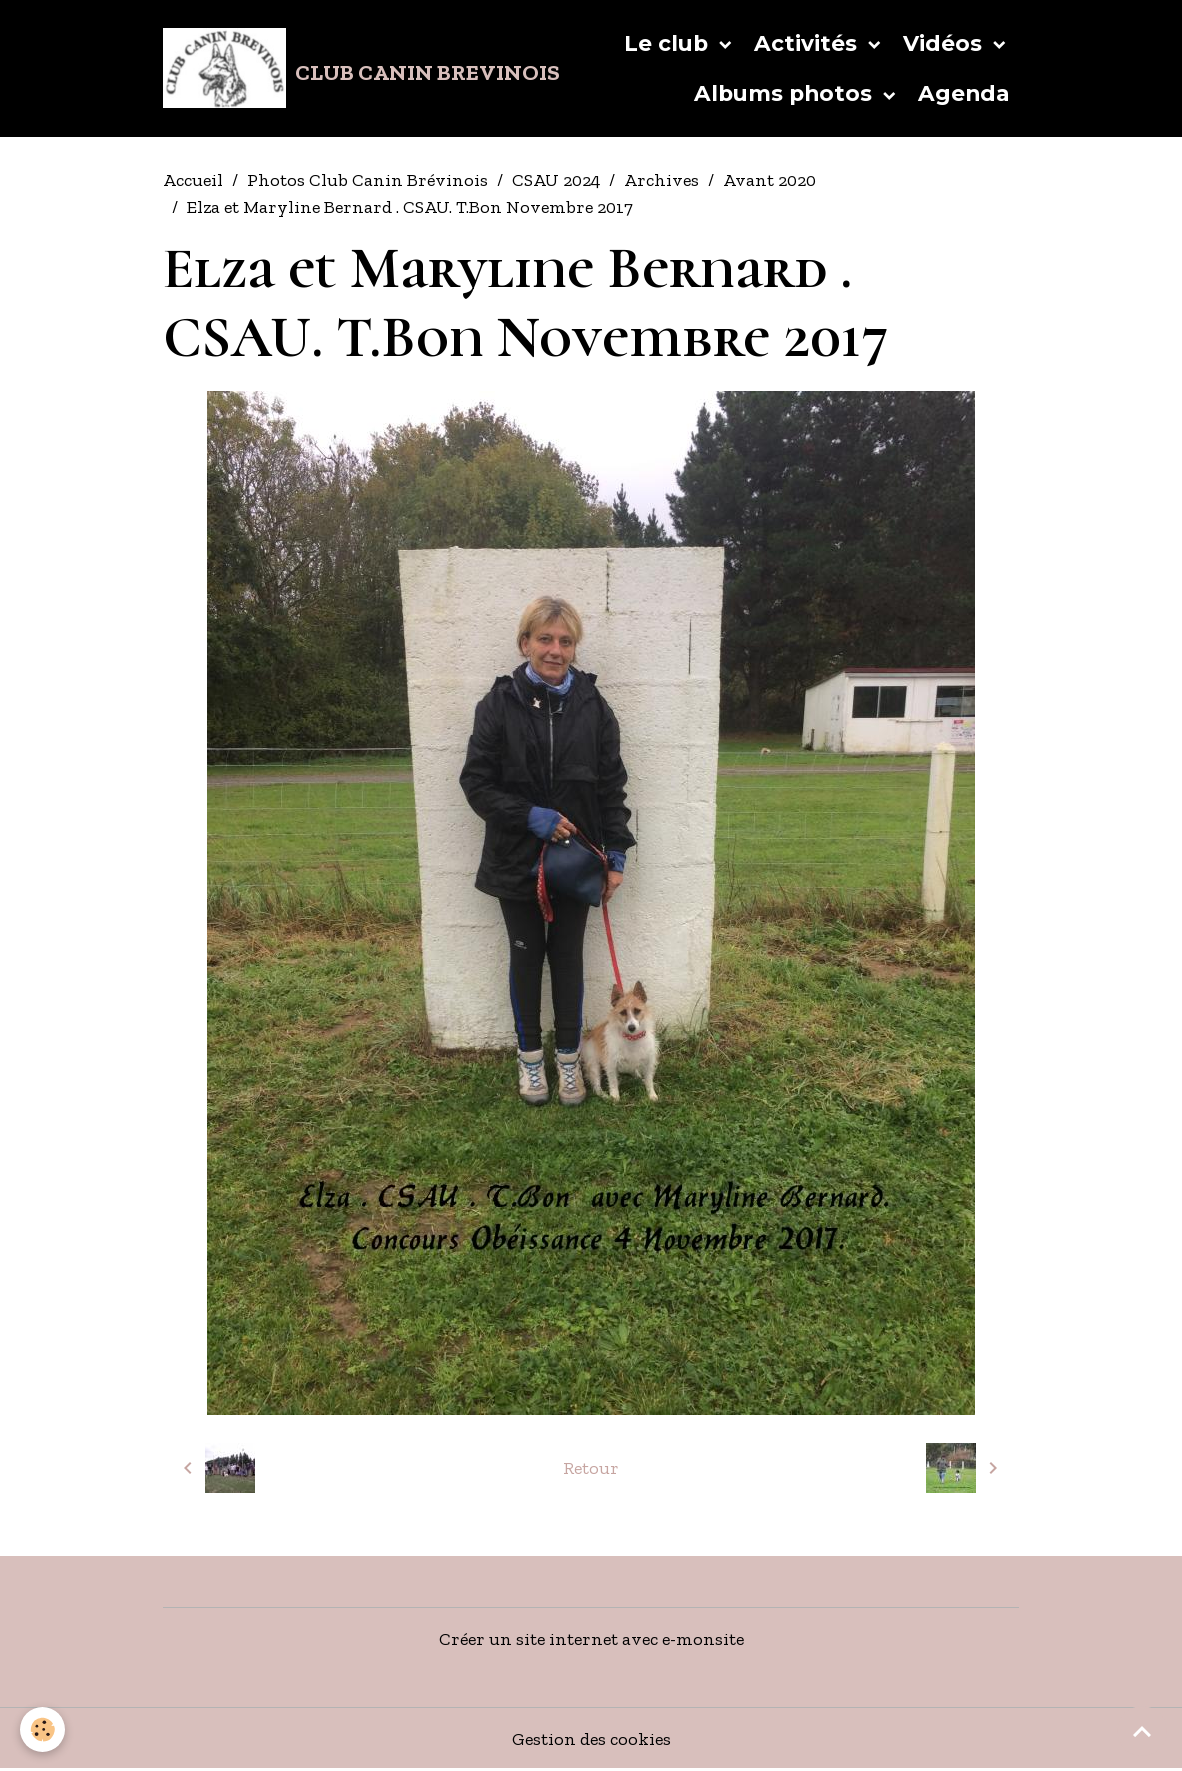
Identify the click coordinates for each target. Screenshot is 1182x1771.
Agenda (964, 93)
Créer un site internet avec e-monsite (591, 1639)
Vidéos (945, 43)
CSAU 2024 (556, 180)
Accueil (193, 180)
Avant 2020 (769, 180)
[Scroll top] (1142, 1731)
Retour (591, 1468)
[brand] (309, 68)
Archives (661, 180)
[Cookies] (42, 1729)
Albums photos (786, 93)
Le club (669, 43)
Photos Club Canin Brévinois (367, 180)
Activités (808, 43)
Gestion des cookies (591, 1739)
